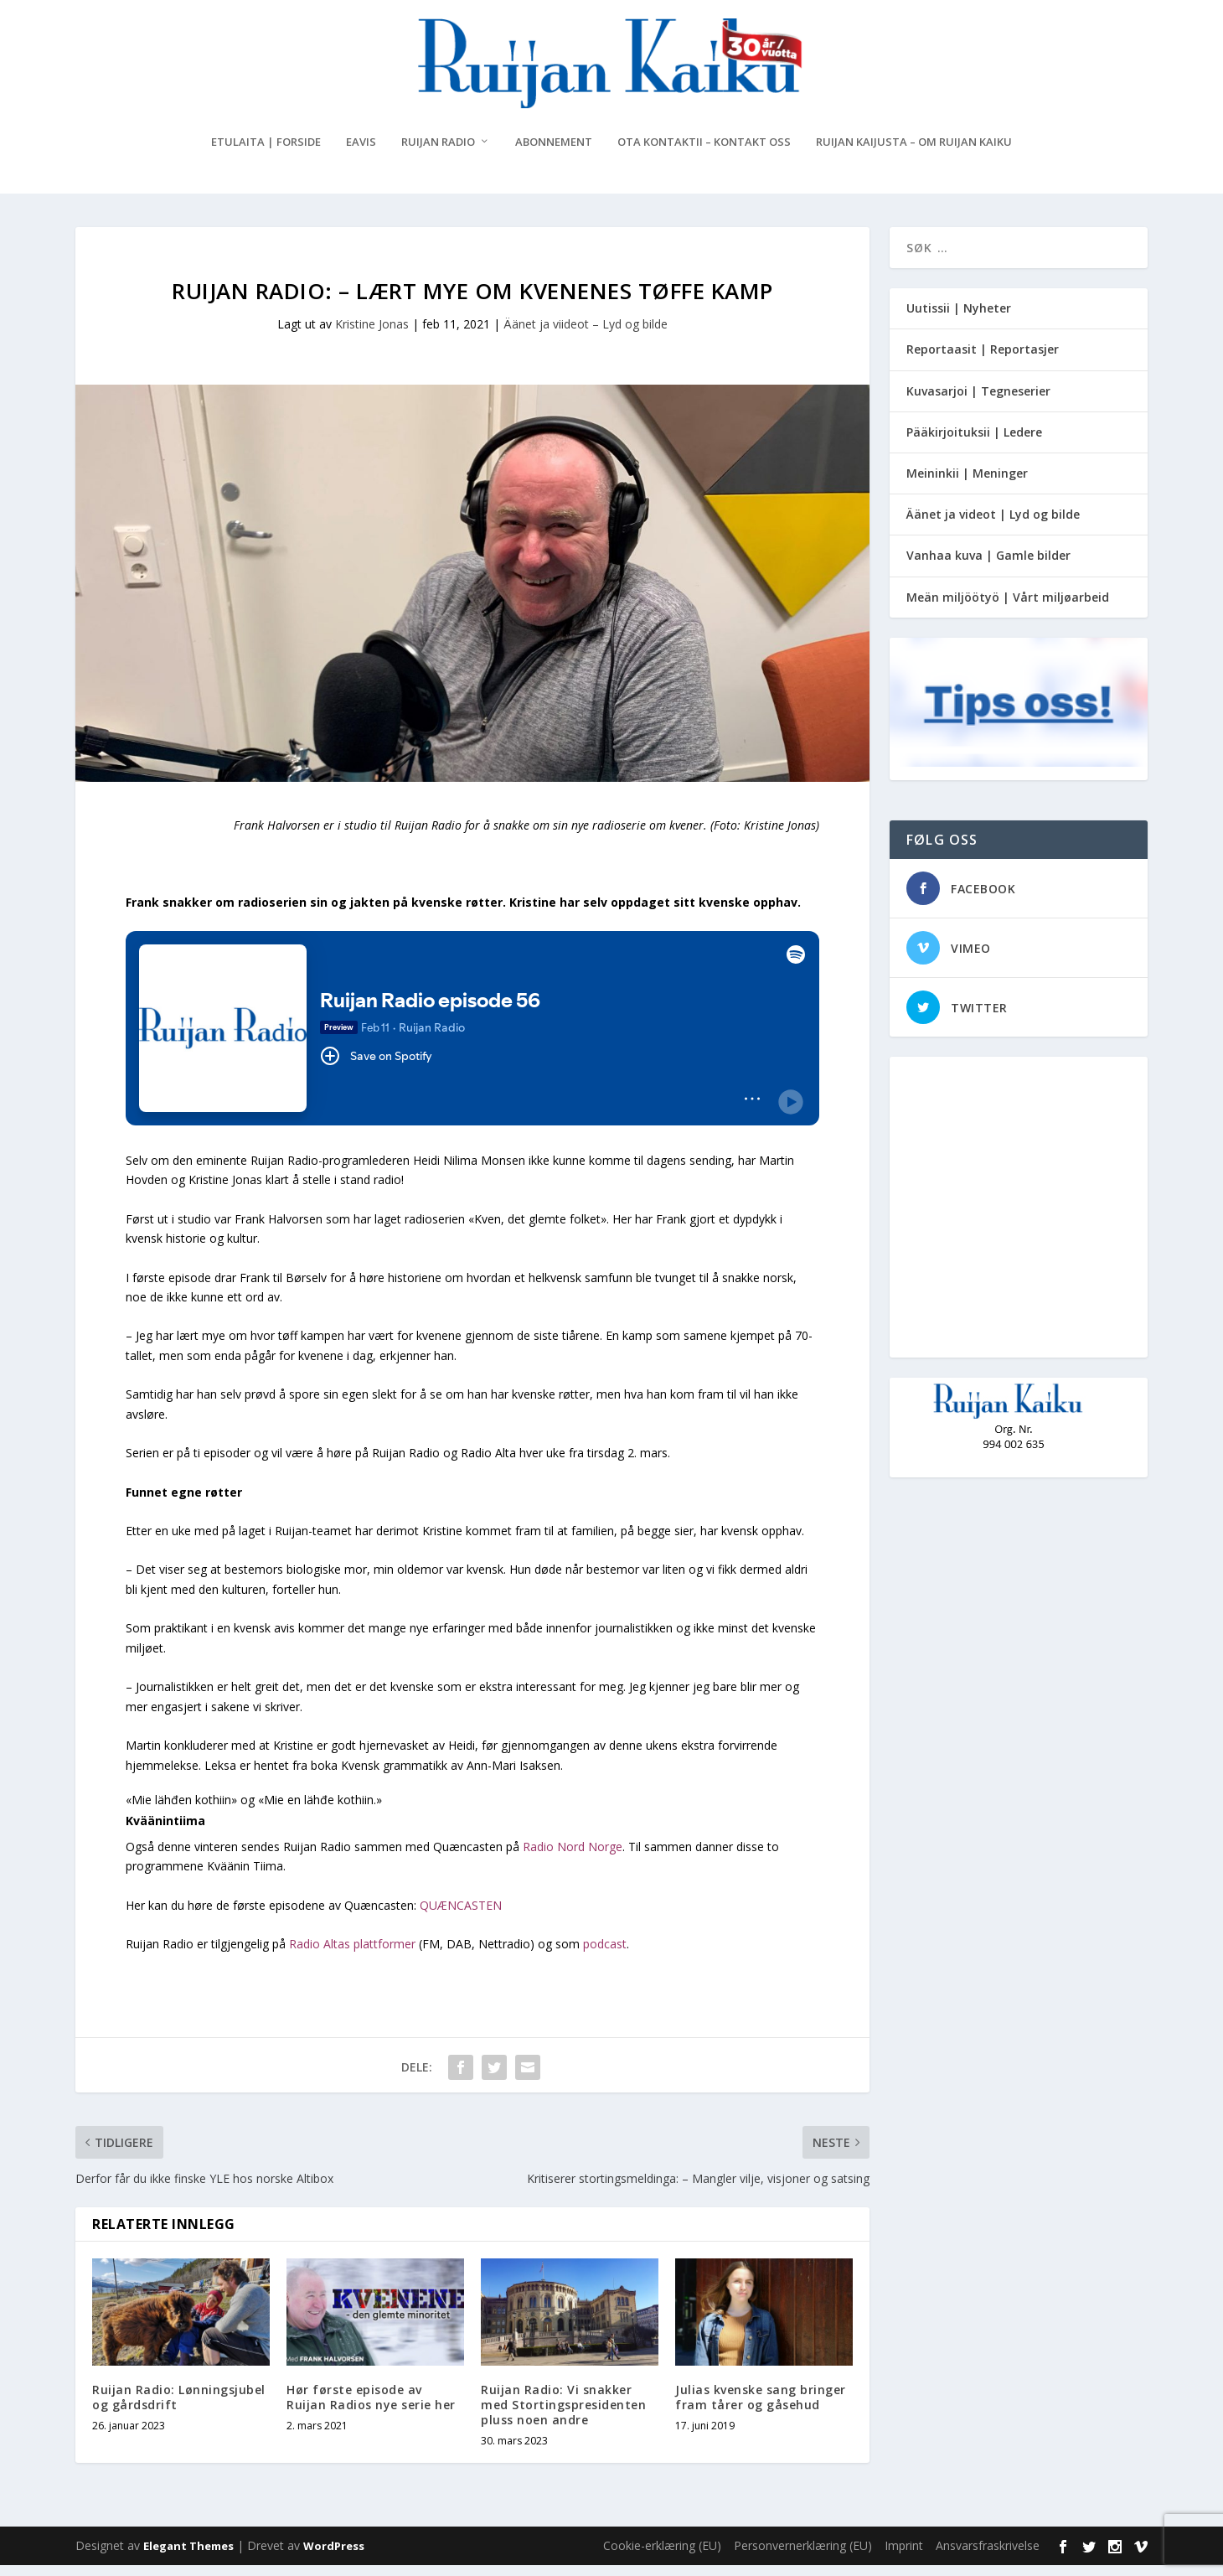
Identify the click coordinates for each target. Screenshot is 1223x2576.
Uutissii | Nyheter (958, 319)
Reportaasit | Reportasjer (982, 360)
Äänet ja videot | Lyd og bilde (993, 525)
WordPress (333, 2556)
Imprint (904, 2556)
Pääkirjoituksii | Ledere (974, 443)
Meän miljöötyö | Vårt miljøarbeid (1007, 607)
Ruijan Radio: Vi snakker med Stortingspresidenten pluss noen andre (563, 2415)
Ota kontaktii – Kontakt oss (704, 153)
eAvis (361, 153)
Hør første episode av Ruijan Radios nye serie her (371, 2407)
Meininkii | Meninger (967, 484)
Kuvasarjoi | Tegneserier (978, 401)
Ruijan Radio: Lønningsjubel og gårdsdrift (179, 2407)
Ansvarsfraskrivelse (988, 2556)
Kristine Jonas (372, 335)
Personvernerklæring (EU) (803, 2556)
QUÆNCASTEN (461, 1915)
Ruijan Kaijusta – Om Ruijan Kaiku (914, 153)
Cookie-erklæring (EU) (662, 2556)
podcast (605, 1955)
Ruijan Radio (438, 153)
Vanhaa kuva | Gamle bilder (988, 566)
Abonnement (553, 153)
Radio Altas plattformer (352, 1955)
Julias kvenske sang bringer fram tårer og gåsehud (760, 2407)
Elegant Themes (188, 2556)
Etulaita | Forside (266, 153)
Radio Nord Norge (572, 1857)
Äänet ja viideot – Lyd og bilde (585, 335)
